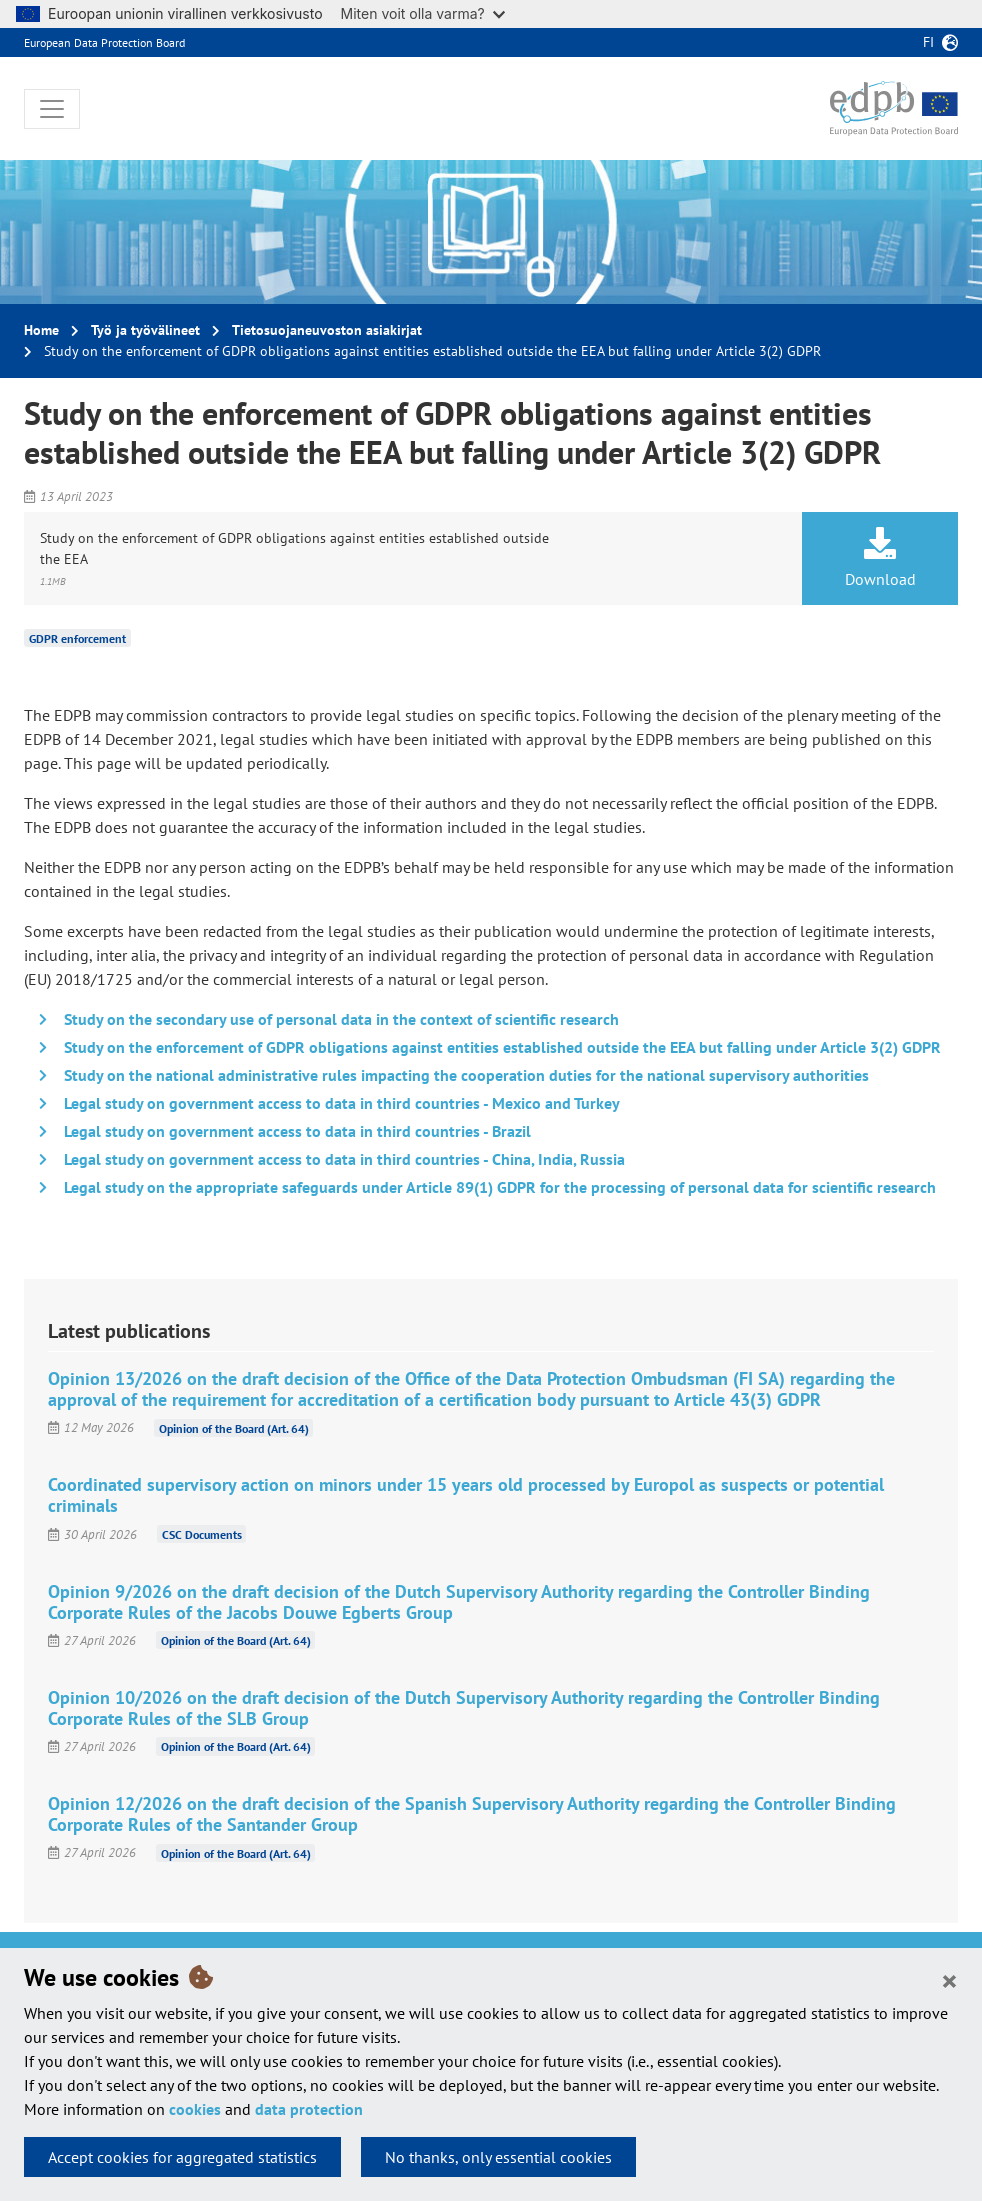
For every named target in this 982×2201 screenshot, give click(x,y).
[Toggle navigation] (52, 109)
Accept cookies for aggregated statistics (182, 2157)
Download (880, 558)
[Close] (949, 1980)
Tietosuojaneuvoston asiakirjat (327, 330)
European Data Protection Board (104, 42)
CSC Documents (202, 1534)
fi (928, 42)
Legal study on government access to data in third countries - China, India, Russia (344, 1159)
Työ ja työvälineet (145, 330)
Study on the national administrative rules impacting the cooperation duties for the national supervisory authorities (466, 1075)
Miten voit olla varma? (423, 13)
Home (41, 330)
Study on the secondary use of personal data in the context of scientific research (341, 1019)
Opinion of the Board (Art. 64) (234, 1427)
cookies (195, 2109)
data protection (309, 2109)
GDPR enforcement (77, 638)
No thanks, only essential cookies (498, 2157)
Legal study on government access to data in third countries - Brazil (297, 1131)
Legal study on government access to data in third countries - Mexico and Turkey (342, 1103)
